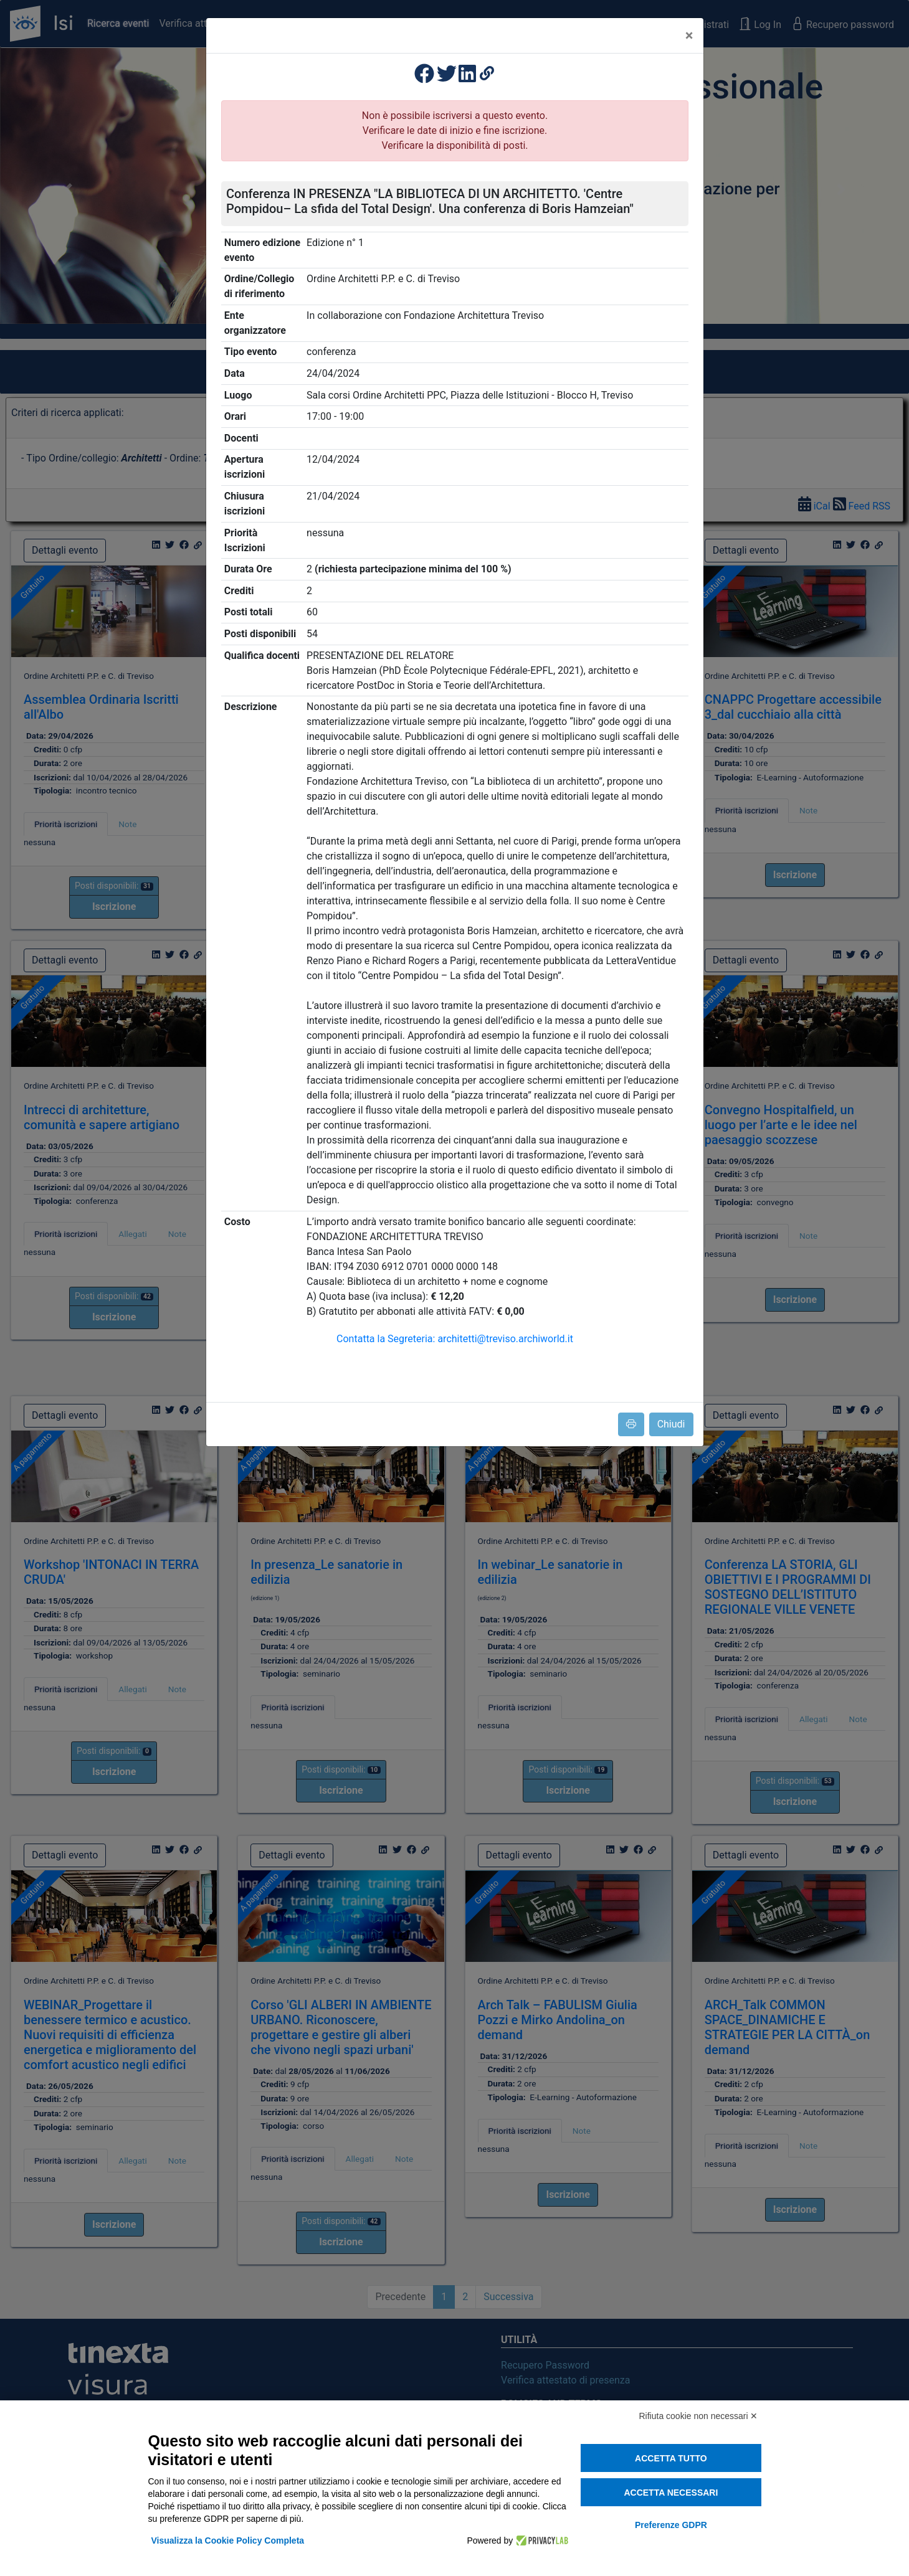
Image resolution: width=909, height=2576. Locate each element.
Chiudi (671, 1424)
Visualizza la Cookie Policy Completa (228, 2540)
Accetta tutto (671, 2458)
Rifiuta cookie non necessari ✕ (698, 2416)
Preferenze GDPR (671, 2525)
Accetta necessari (671, 2493)
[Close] (689, 35)
